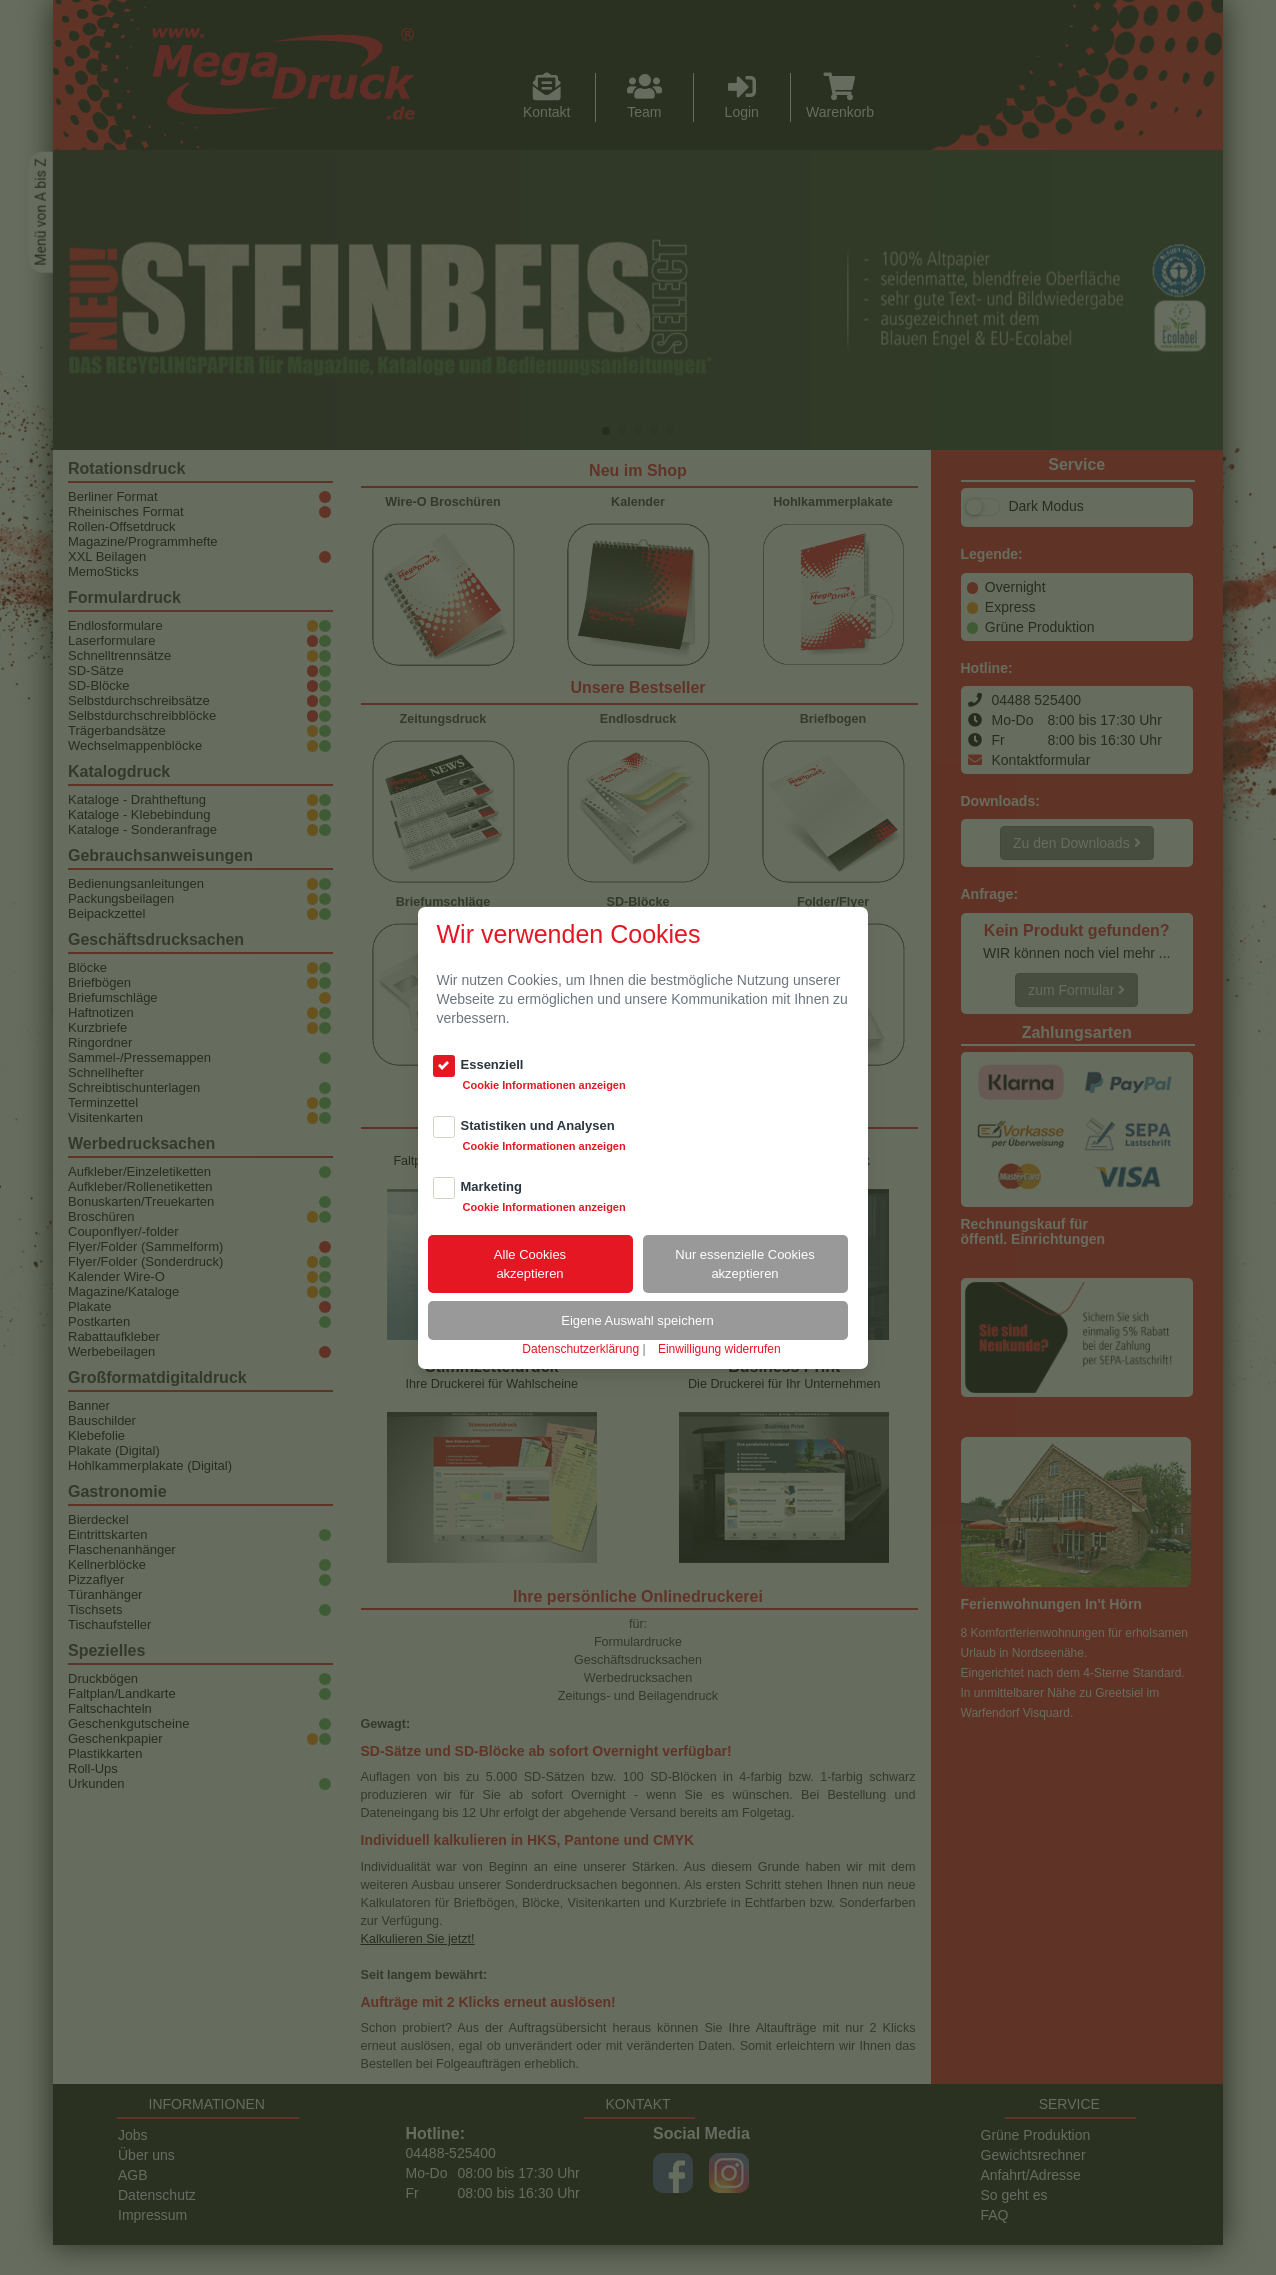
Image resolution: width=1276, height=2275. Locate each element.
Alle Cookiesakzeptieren (530, 1264)
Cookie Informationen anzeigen (544, 1085)
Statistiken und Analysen (538, 1125)
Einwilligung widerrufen (719, 1349)
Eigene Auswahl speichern (637, 1320)
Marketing (491, 1186)
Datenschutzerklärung (580, 1349)
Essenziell (492, 1064)
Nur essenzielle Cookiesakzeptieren (744, 1264)
